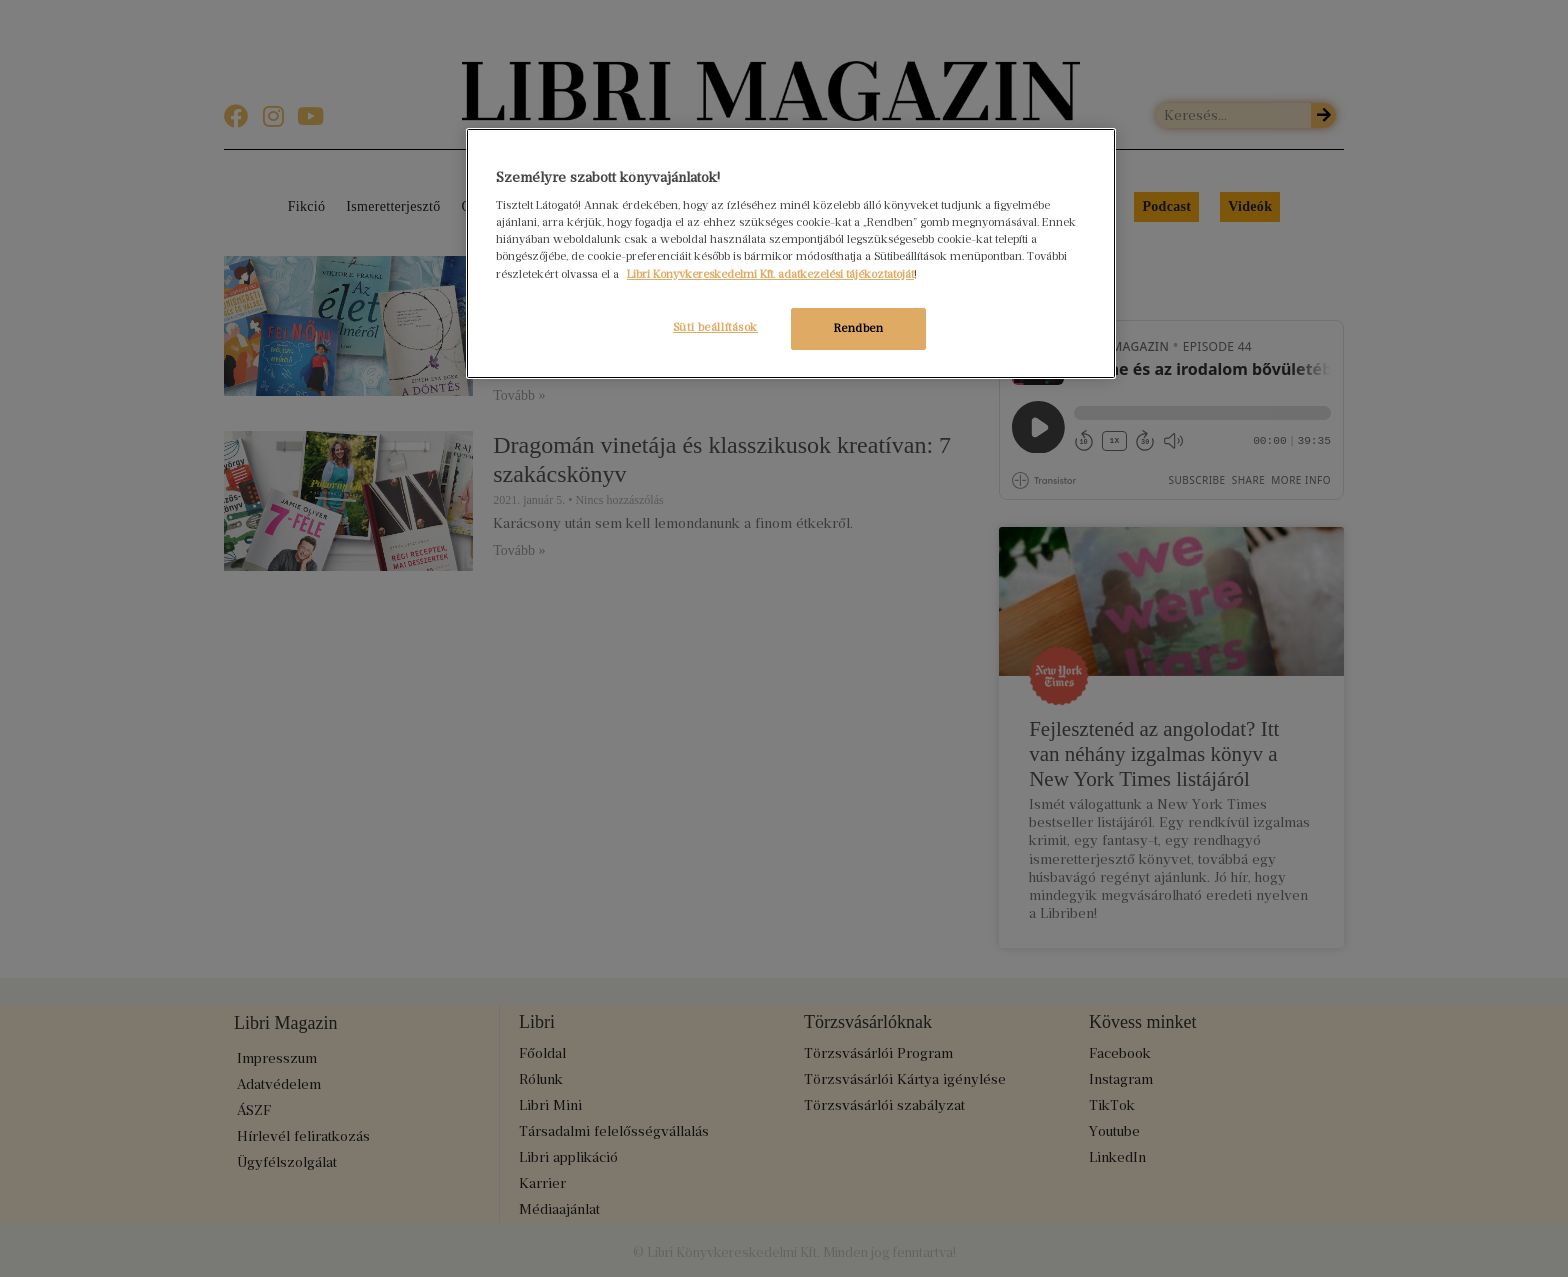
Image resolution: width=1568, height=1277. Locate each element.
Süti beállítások (712, 327)
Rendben (859, 328)
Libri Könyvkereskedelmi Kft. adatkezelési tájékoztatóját (770, 274)
